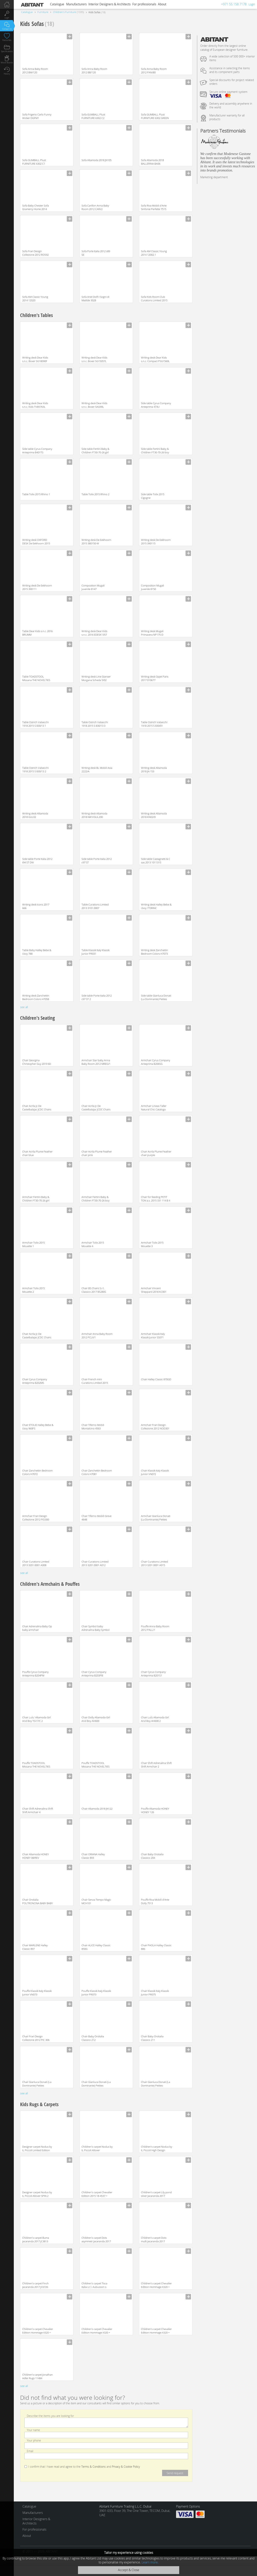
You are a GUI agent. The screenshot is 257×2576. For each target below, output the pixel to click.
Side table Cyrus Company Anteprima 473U (156, 404)
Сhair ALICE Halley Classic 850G (96, 1947)
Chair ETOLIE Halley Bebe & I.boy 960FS (37, 1426)
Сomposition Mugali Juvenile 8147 (93, 587)
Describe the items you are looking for (50, 2415)
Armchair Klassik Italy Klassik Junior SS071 (153, 1335)
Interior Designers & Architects (109, 4)
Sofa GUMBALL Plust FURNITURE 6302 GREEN (155, 116)
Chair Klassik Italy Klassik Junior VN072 (155, 1472)
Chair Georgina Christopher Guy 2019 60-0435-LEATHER (36, 1062)
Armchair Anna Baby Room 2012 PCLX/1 (97, 1335)
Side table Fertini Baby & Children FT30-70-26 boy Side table (155, 451)
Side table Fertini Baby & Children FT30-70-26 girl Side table (95, 451)
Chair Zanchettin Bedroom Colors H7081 (97, 1472)
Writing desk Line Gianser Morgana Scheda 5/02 (96, 678)
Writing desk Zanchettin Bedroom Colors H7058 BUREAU (35, 997)
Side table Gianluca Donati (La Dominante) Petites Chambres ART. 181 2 (156, 997)
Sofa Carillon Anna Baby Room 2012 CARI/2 (95, 207)
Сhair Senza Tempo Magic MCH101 (96, 1901)
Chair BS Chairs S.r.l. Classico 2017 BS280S (94, 1290)
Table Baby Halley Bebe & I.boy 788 (36, 951)
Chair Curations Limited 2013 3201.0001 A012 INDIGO (95, 1563)
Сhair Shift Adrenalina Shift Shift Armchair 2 (156, 1764)
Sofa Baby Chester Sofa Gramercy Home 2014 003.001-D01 (35, 207)
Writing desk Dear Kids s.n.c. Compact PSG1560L (155, 359)
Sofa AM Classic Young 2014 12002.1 (154, 252)
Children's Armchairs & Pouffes (50, 1584)
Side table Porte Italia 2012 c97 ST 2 (97, 997)
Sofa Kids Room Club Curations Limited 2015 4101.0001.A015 (154, 299)
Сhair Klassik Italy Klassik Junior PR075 (155, 1992)
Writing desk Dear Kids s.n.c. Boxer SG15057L (94, 359)
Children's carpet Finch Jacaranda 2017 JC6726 (35, 2285)
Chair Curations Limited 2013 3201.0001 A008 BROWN (35, 1563)
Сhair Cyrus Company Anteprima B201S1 (153, 1673)
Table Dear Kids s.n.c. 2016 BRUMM (37, 632)
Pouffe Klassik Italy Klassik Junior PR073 (96, 1992)
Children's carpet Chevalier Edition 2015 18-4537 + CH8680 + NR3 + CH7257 (97, 2194)
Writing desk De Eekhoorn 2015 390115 (156, 541)
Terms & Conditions (93, 2466)
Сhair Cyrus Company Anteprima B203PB (94, 1673)
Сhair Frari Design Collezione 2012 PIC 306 (35, 2038)
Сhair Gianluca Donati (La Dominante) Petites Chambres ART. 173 (155, 2084)
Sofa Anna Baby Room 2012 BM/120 (35, 70)
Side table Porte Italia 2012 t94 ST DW (37, 860)
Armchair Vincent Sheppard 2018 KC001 (153, 1290)
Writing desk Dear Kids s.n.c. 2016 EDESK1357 (94, 632)
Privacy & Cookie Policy (126, 2466)
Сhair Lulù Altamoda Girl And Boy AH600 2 (155, 1719)
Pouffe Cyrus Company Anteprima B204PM (35, 1673)
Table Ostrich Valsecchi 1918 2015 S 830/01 (154, 723)
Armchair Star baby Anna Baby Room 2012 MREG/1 (96, 1062)
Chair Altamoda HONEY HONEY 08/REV (35, 1856)
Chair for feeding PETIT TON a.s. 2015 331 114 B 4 (155, 1198)
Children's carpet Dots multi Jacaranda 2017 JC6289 (153, 2240)
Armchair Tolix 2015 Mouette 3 (152, 1244)
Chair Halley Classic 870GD (156, 1379)
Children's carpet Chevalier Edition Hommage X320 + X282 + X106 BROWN (156, 2285)
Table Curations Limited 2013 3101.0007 (95, 906)
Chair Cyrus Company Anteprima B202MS (34, 1381)
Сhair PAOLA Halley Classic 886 (156, 1947)
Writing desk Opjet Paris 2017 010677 (154, 678)
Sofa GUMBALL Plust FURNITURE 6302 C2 (93, 116)
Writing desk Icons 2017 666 (35, 906)
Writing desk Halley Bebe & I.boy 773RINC (156, 906)
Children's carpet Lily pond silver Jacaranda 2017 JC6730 (156, 2194)
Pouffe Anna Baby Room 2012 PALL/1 (155, 1628)
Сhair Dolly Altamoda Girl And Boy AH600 (96, 1719)
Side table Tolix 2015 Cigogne (152, 496)
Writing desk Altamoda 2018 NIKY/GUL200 (94, 815)
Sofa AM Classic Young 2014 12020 (35, 298)
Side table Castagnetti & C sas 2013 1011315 (155, 860)
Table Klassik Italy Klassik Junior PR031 (95, 951)
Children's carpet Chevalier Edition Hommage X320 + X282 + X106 (37, 2331)
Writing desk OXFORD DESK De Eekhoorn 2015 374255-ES (36, 542)
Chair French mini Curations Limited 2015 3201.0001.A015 (95, 1381)
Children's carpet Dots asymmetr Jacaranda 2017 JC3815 (96, 2240)
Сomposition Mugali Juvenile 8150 (152, 587)
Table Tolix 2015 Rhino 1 (36, 494)
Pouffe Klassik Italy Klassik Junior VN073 (37, 1992)
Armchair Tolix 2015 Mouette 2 (33, 1290)
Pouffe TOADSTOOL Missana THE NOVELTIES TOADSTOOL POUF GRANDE (95, 1765)
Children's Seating (37, 1018)
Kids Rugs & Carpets (39, 2104)
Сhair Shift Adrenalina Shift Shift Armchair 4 (37, 1810)
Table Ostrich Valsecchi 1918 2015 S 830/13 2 (35, 769)
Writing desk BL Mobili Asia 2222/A (97, 769)
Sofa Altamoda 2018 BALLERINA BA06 (152, 161)
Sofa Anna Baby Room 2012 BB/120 (94, 70)
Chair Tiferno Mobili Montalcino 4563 (93, 1426)
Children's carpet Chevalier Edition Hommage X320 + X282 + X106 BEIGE (156, 2331)
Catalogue (57, 4)
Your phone (34, 2440)
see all (24, 1007)
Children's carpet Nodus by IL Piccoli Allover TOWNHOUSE (97, 2149)
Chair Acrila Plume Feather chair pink (97, 1153)
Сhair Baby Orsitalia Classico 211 (152, 2038)
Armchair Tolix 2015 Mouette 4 (93, 1244)
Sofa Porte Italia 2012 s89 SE (96, 252)
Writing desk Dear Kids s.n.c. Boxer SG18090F (35, 359)
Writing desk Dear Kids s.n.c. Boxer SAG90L (94, 404)
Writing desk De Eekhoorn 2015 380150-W (96, 541)
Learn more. (150, 2562)
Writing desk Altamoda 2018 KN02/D (154, 815)
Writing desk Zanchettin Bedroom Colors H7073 (154, 951)
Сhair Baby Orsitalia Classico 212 (93, 2038)
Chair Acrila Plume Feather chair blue (37, 1153)
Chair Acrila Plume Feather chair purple (156, 1153)
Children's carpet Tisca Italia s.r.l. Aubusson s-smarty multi (94, 2285)
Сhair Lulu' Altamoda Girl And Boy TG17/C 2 (36, 1719)
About (162, 4)
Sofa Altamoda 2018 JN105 (96, 160)
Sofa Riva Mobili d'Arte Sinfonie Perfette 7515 (154, 207)
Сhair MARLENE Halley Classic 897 (35, 1947)
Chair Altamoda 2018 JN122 (97, 1808)
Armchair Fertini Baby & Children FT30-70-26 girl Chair (35, 1199)
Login (252, 4)
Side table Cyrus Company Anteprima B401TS (37, 450)
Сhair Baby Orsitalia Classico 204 (152, 1856)
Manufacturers (76, 4)
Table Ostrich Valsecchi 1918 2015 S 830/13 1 (35, 723)
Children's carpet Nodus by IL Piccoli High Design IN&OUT (156, 2149)
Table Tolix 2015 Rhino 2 (95, 494)
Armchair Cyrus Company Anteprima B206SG (155, 1062)
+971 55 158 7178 (234, 4)
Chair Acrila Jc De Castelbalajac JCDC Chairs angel (96, 1108)
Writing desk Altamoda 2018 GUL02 (35, 815)
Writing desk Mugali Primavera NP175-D (152, 632)
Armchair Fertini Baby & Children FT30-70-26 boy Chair (95, 1199)
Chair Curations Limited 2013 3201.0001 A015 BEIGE (154, 1563)
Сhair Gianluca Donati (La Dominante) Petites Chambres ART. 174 (36, 2084)
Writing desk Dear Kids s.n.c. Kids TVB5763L (35, 404)
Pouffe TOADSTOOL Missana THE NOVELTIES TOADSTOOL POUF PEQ (36, 1765)
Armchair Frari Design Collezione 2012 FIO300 (35, 1517)
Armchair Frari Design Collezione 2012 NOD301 (155, 1426)
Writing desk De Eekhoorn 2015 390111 (37, 587)
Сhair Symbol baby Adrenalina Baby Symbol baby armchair (95, 1628)
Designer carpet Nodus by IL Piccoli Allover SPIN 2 (37, 2194)
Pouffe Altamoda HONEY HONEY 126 (155, 1810)
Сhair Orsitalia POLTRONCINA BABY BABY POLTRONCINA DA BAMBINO (37, 1902)
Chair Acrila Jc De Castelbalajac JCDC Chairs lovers (36, 1108)
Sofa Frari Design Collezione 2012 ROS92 (35, 252)
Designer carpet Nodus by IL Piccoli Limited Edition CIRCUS (37, 2149)
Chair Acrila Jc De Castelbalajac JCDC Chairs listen (36, 1336)
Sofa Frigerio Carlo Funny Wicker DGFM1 (36, 116)
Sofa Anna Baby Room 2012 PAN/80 (154, 70)
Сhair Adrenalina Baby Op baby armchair (37, 1628)
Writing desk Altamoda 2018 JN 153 (154, 769)
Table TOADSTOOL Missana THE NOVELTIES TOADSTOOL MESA (36, 678)
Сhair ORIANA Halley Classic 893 (93, 1856)
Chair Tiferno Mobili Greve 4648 (96, 1517)
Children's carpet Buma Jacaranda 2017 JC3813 (35, 2239)
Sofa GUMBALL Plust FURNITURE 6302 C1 (34, 161)
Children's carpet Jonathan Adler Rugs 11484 (37, 2376)
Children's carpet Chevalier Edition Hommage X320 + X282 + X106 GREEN (97, 2331)
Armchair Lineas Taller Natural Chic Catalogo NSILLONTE (153, 1108)
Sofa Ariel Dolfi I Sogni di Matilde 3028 (95, 298)
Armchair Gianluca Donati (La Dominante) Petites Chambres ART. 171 (155, 1518)
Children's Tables (36, 315)
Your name (33, 2430)
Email (30, 2451)
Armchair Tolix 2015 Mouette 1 (33, 1244)
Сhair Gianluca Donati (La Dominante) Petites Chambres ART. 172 (96, 2084)
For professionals (144, 4)
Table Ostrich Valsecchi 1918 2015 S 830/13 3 (95, 723)
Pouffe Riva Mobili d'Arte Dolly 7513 (155, 1901)
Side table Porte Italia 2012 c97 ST (97, 860)
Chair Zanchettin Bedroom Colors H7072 (37, 1472)
